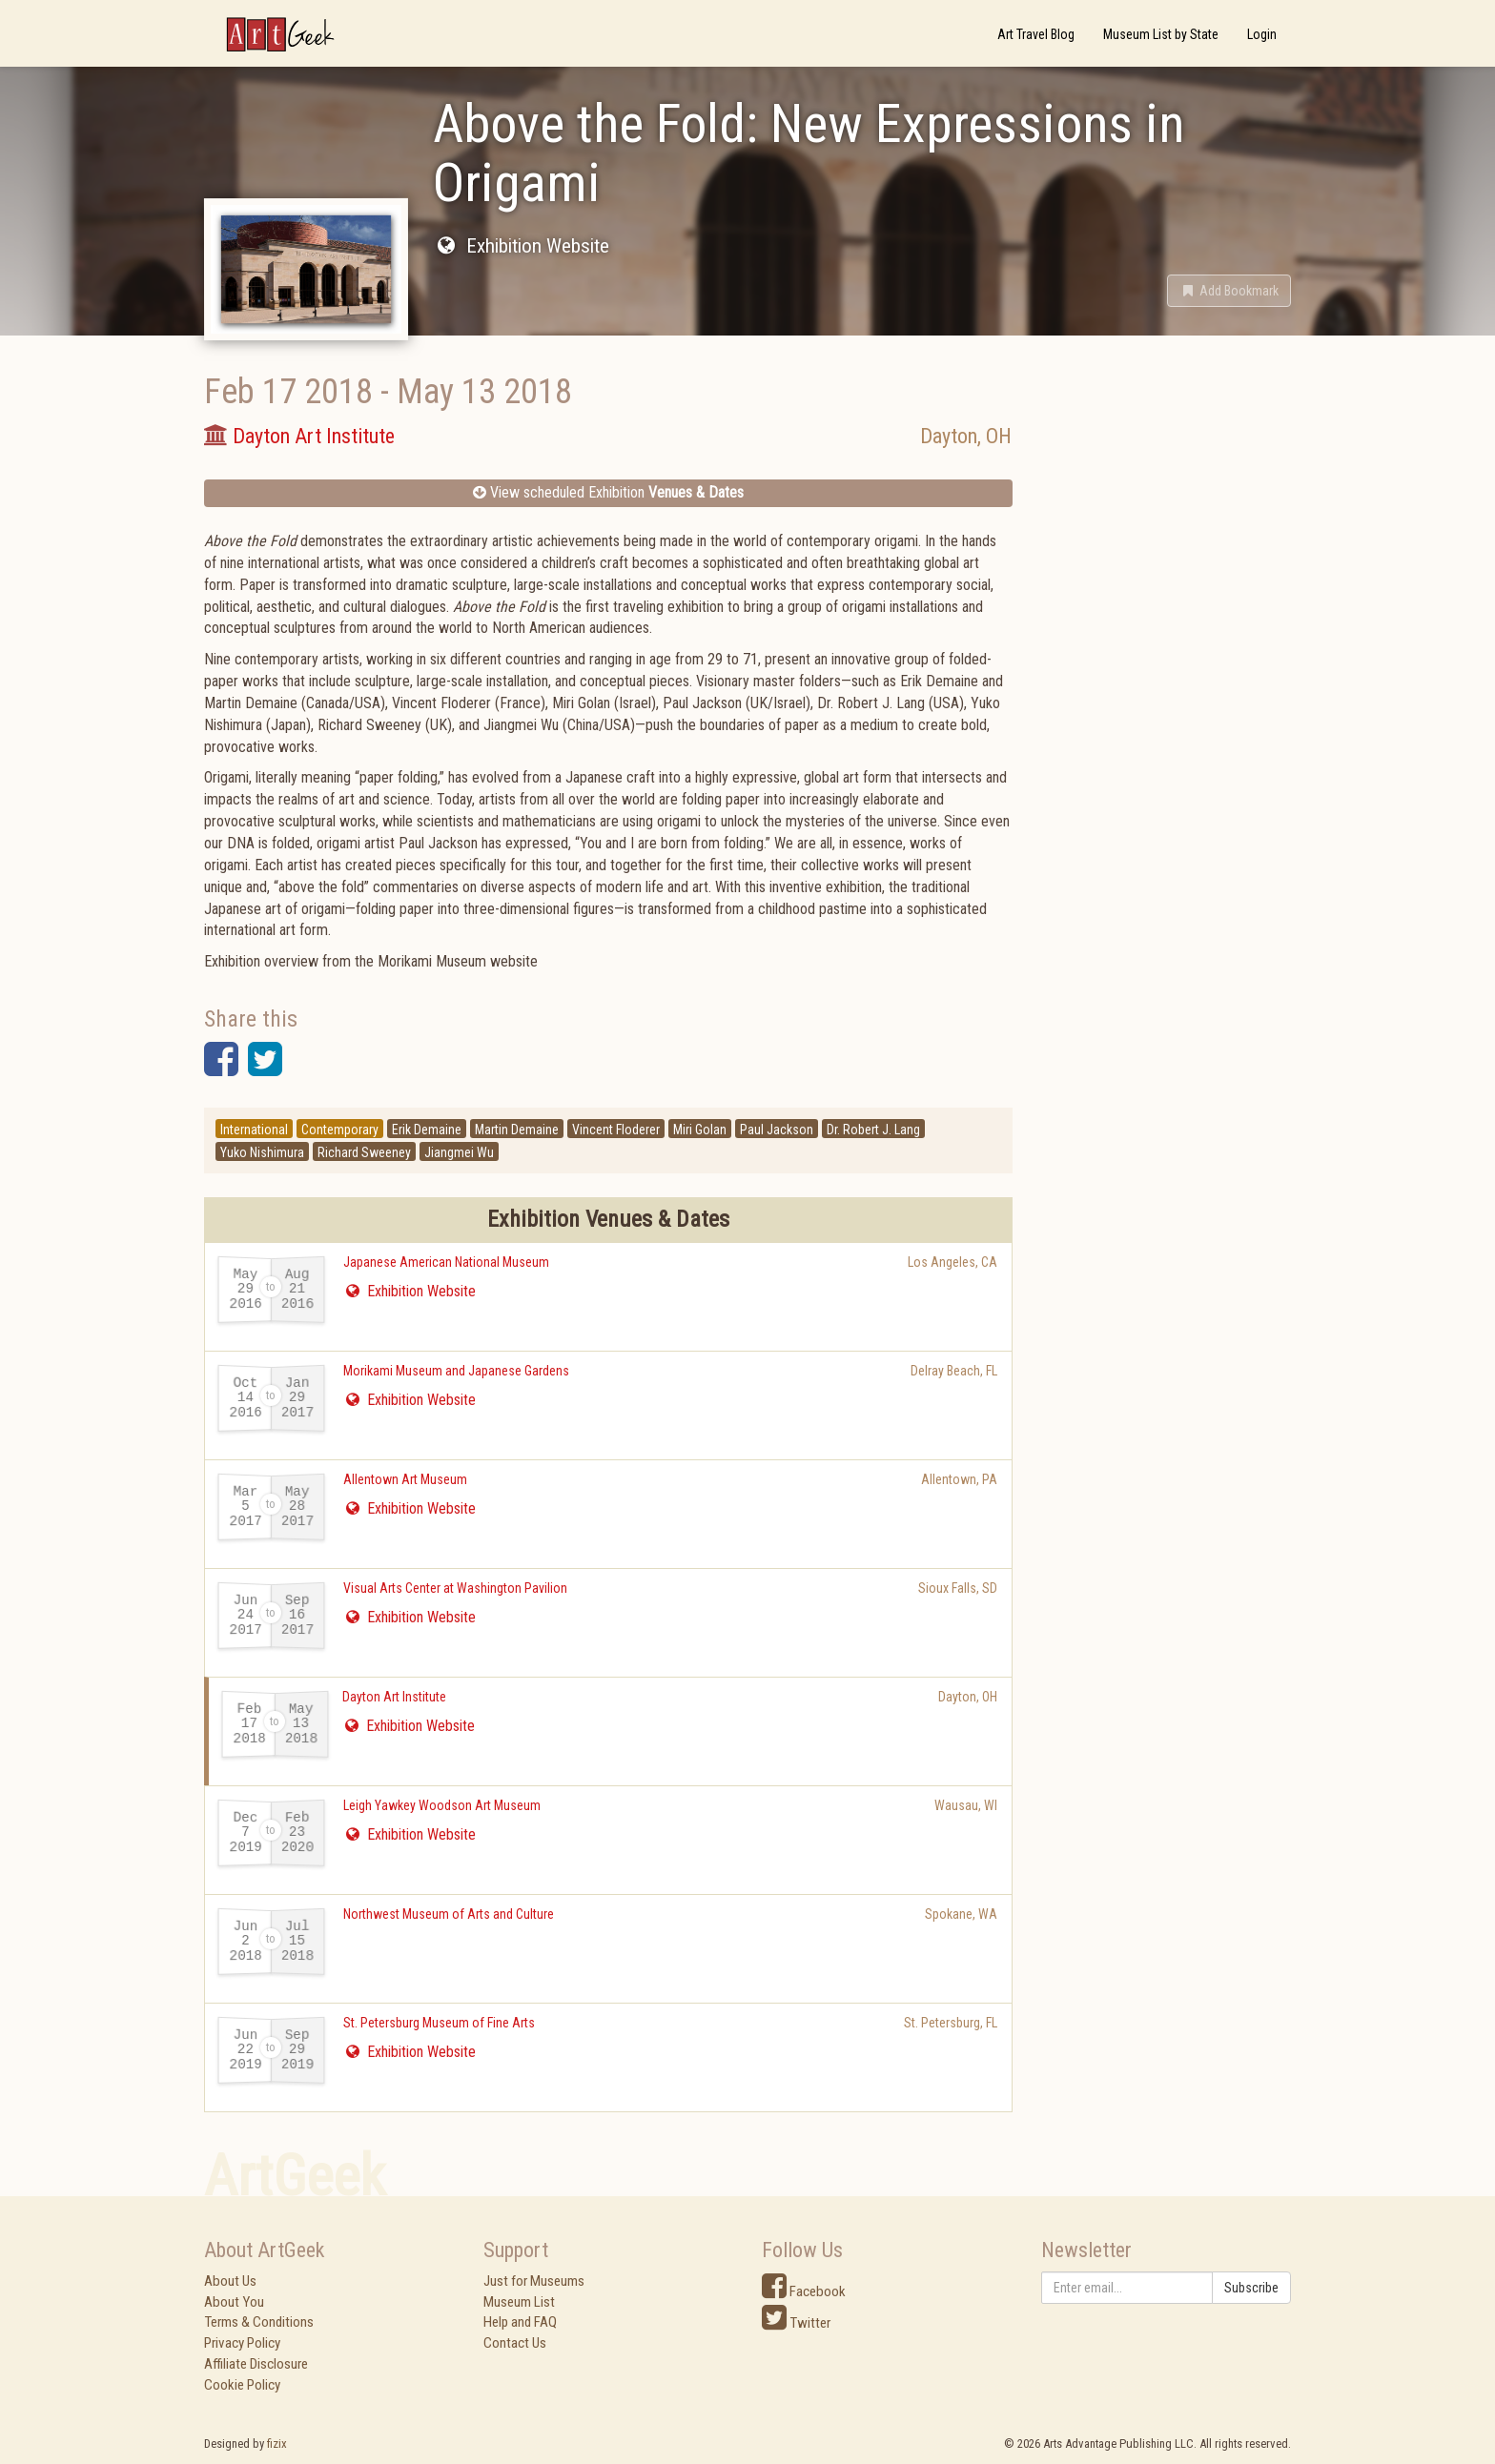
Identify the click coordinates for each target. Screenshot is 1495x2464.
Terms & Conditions (259, 2322)
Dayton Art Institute (394, 1696)
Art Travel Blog (1036, 34)
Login (1262, 34)
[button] (1229, 291)
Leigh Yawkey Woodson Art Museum (442, 1805)
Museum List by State (1161, 34)
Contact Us (514, 2343)
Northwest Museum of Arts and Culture (448, 1914)
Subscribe (1251, 2287)
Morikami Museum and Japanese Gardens (456, 1370)
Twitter (796, 2323)
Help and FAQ (520, 2322)
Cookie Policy (242, 2384)
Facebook (804, 2291)
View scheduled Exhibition (608, 492)
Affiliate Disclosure (256, 2363)
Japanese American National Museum (446, 1262)
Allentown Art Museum (405, 1479)
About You (234, 2302)
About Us (230, 2281)
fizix (277, 2443)
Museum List (519, 2302)
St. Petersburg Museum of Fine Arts (439, 2022)
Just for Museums (533, 2281)
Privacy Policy (242, 2343)
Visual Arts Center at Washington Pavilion (455, 1588)
